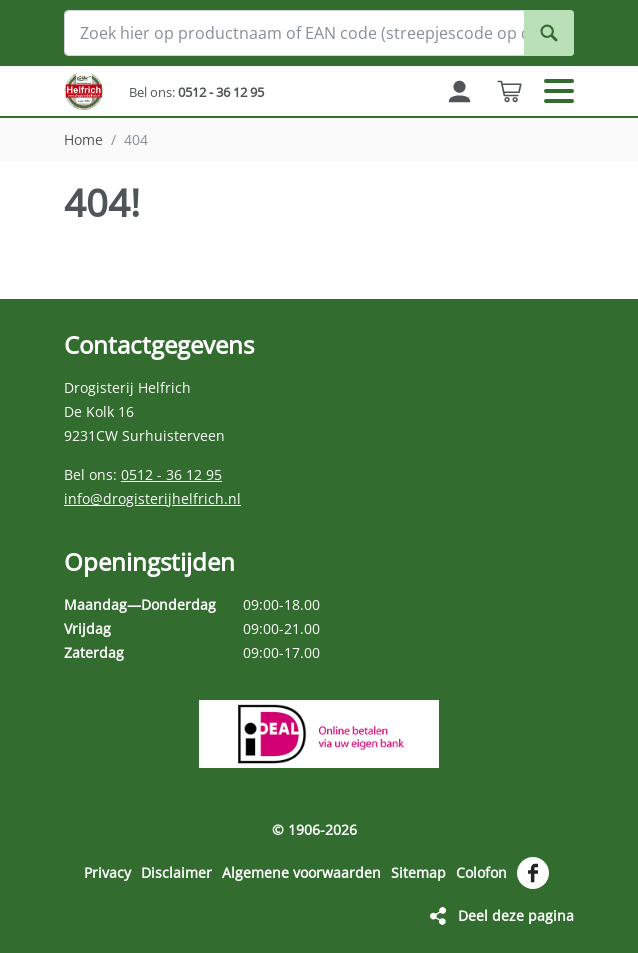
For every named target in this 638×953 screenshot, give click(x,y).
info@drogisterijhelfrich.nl (152, 498)
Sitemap (418, 872)
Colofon (481, 872)
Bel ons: (196, 92)
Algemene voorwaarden (301, 872)
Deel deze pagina (516, 915)
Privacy (107, 872)
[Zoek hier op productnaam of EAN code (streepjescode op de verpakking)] (319, 33)
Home (83, 139)
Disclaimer (176, 872)
